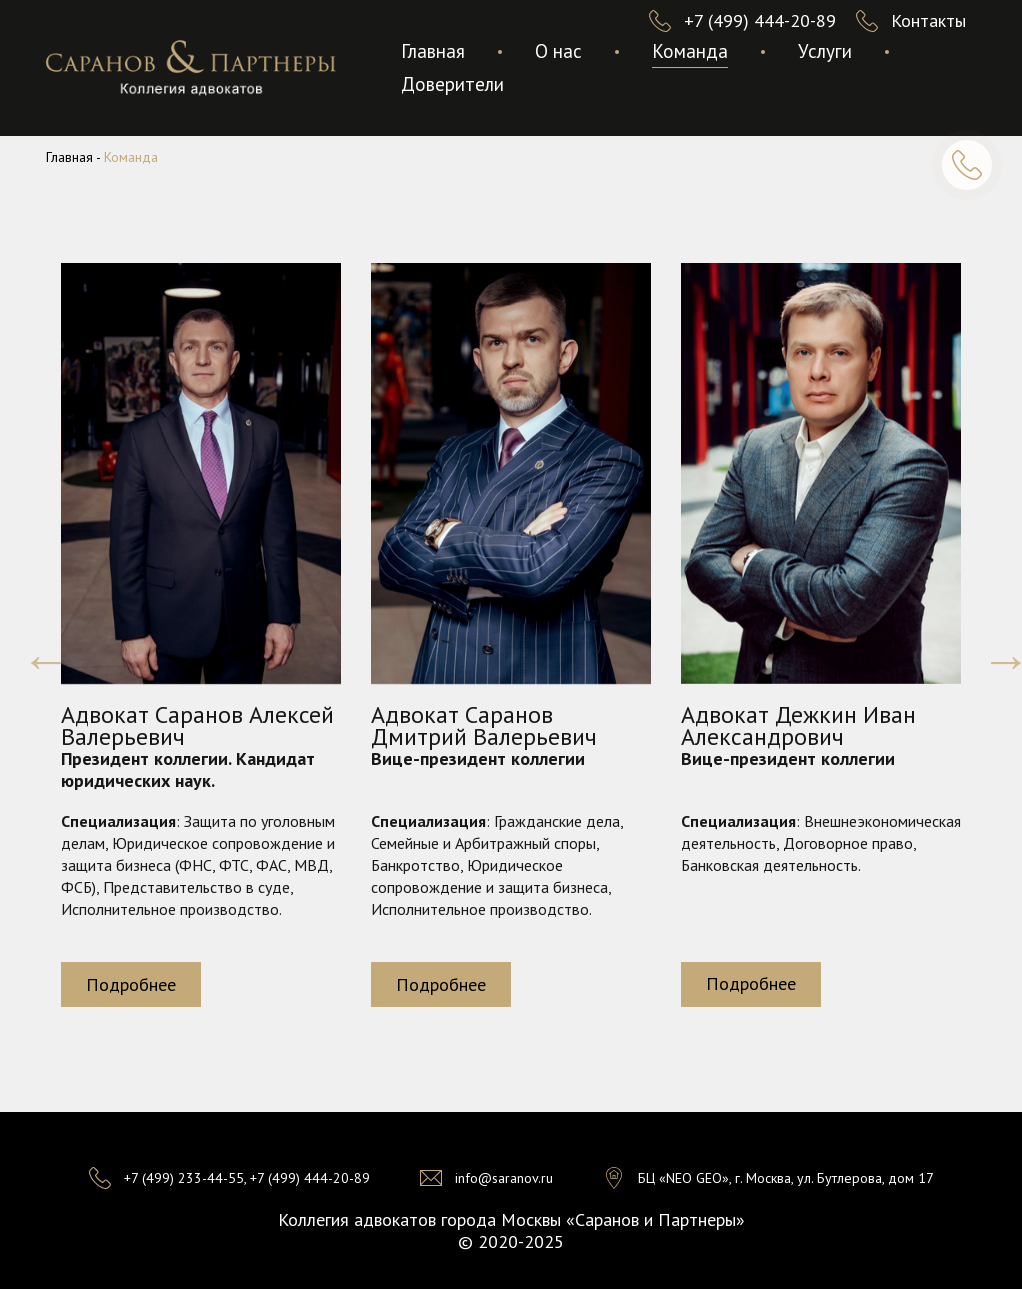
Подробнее (131, 984)
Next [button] (991, 645)
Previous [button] (31, 645)
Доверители (452, 84)
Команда (690, 51)
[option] (201, 645)
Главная (433, 51)
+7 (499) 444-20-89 (760, 20)
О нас (558, 51)
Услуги (825, 51)
